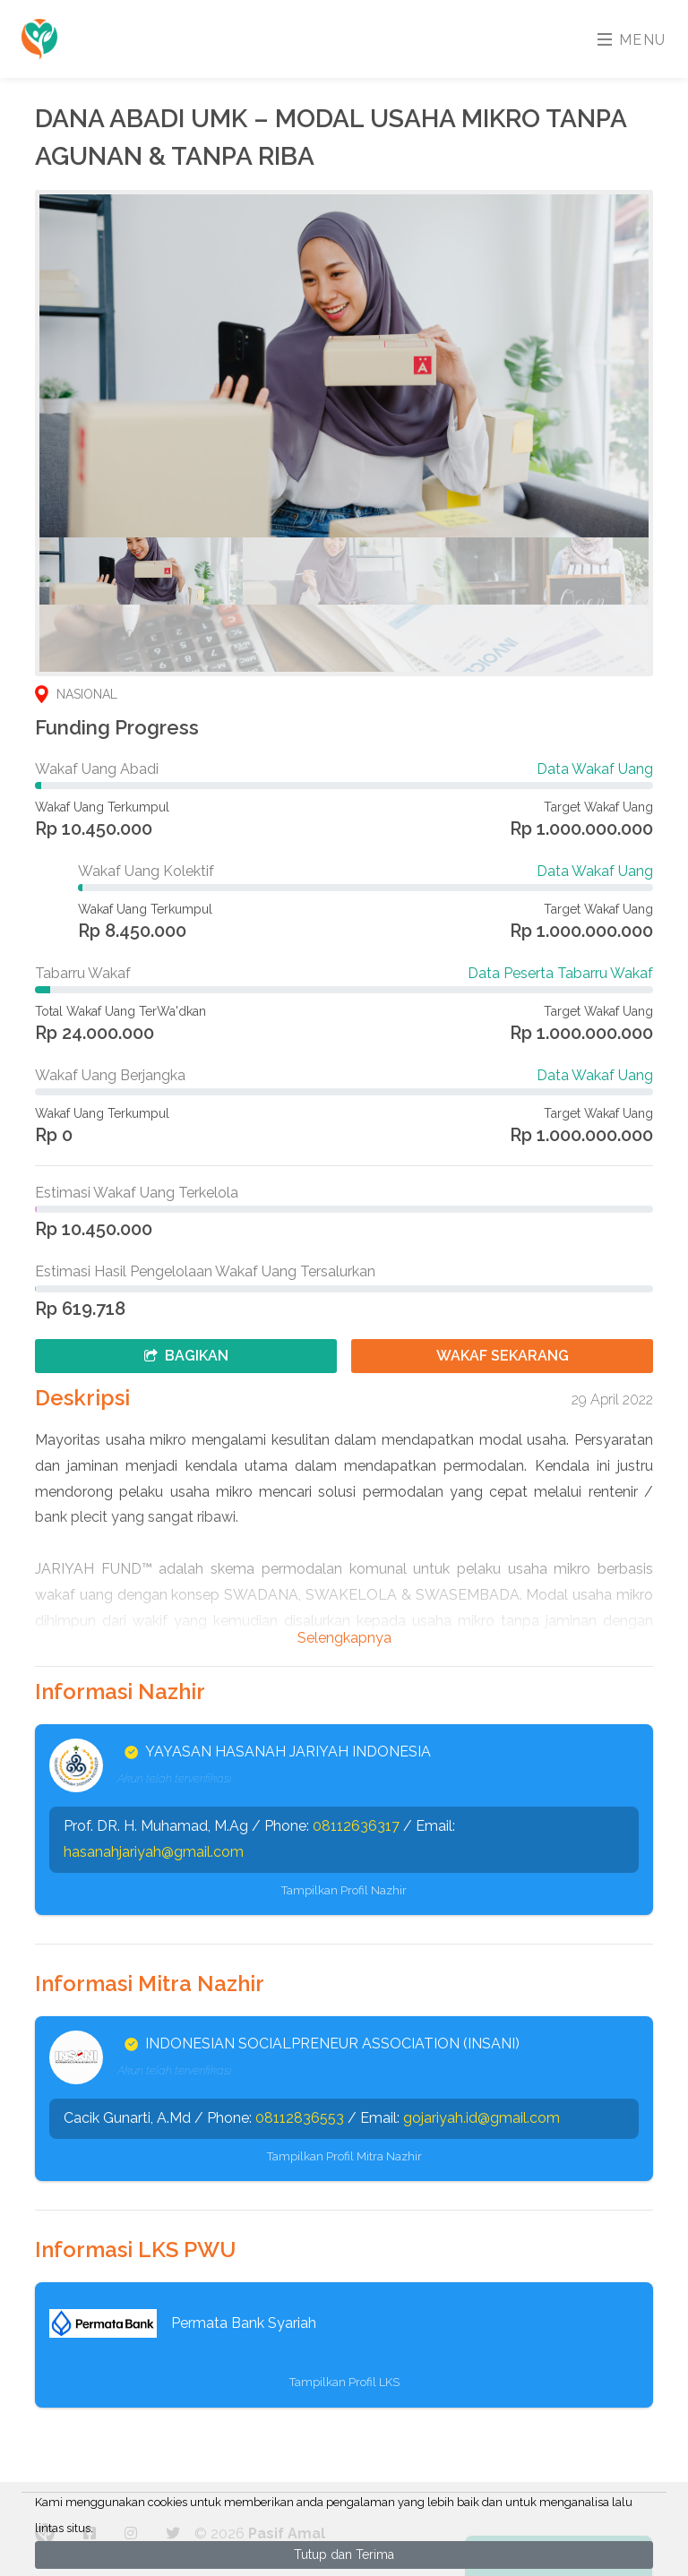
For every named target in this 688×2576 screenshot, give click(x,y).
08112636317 (356, 1825)
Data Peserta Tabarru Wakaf (560, 973)
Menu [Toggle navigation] (632, 39)
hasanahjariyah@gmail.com (154, 1851)
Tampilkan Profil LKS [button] (344, 2382)
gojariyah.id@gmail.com (481, 2117)
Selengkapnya (344, 1637)
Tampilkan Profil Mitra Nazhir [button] (344, 2156)
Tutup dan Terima (344, 2554)
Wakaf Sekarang (502, 1355)
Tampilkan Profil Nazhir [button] (344, 1890)
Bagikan (186, 1355)
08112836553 (299, 2117)
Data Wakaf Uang (595, 768)
